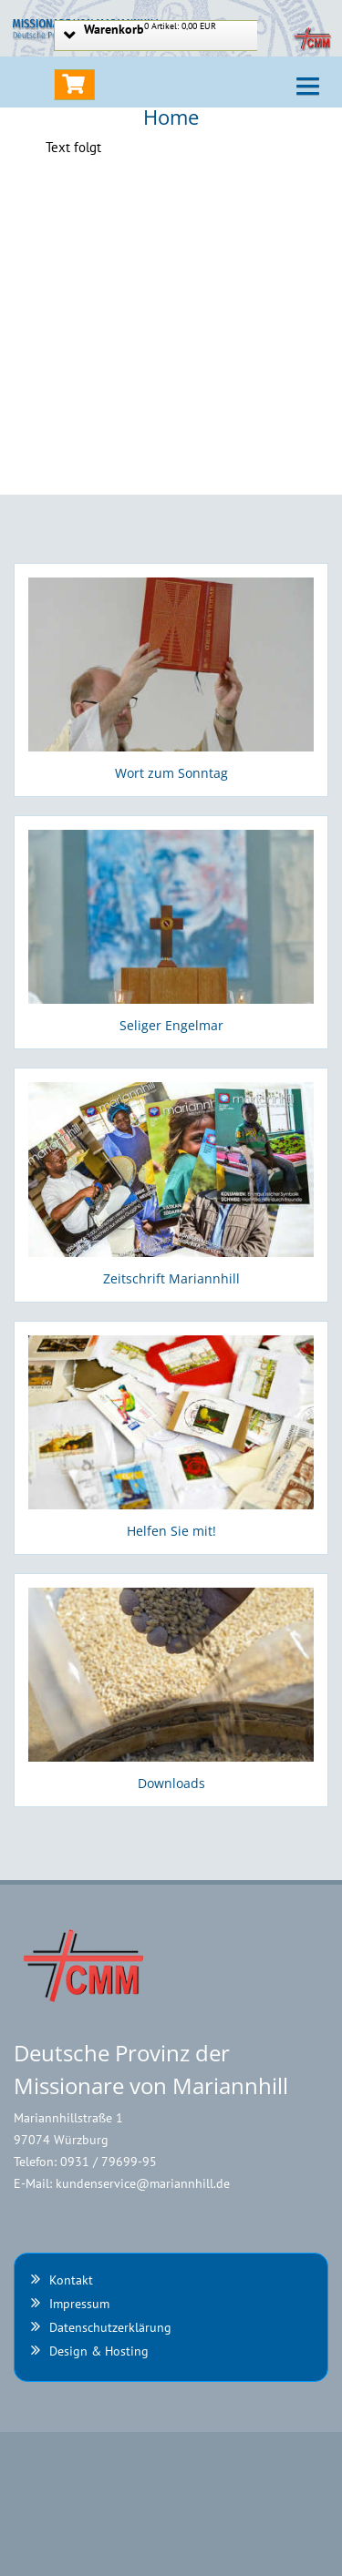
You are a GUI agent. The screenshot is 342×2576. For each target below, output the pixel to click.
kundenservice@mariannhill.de (143, 2183)
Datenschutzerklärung (110, 2327)
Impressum (79, 2303)
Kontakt (71, 2280)
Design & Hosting (99, 2351)
